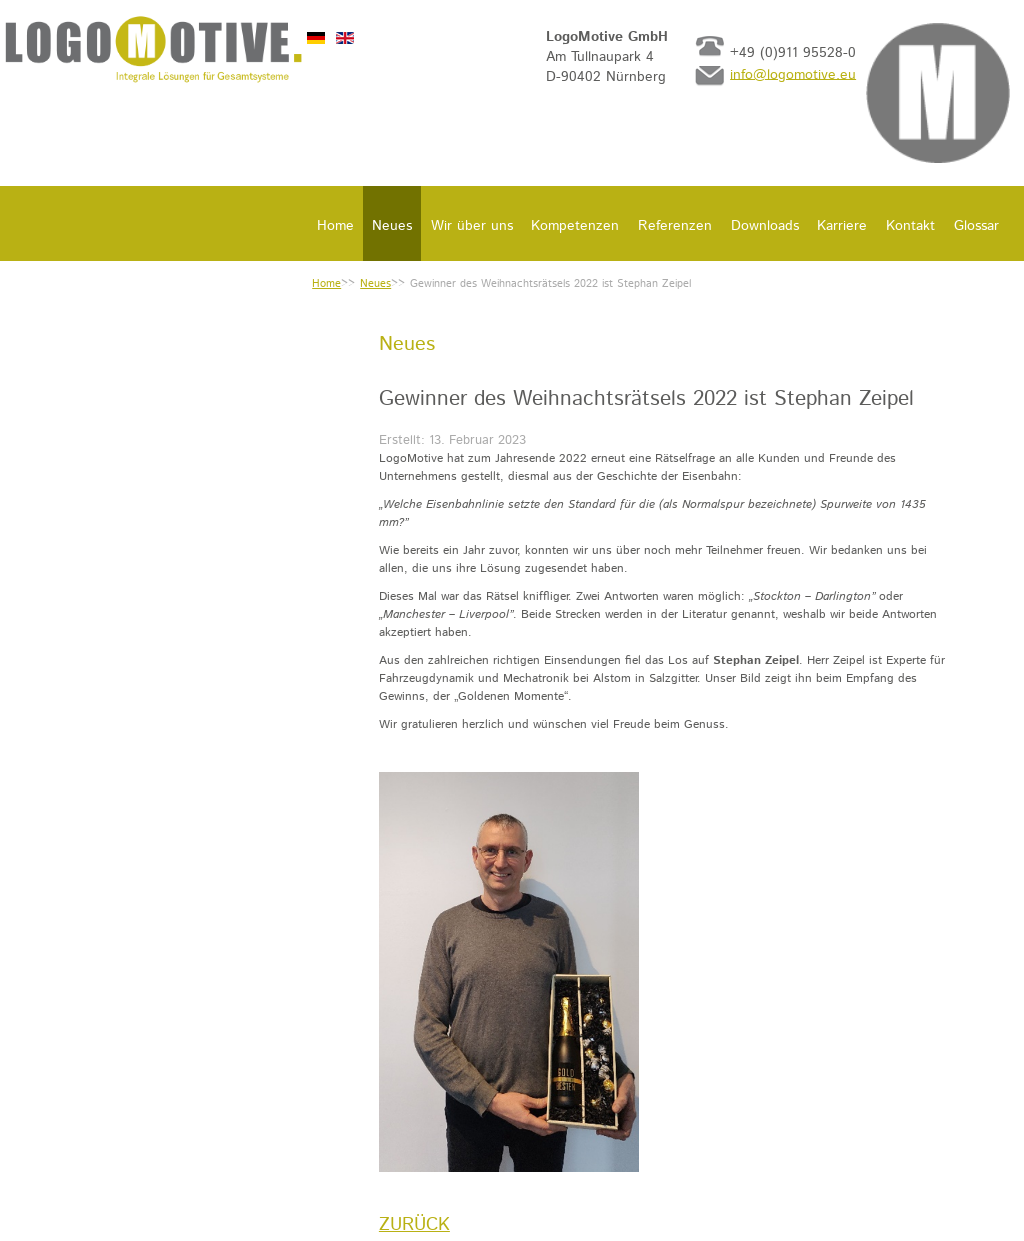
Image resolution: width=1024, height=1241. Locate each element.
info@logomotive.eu (793, 74)
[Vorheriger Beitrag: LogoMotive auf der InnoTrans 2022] (414, 1225)
